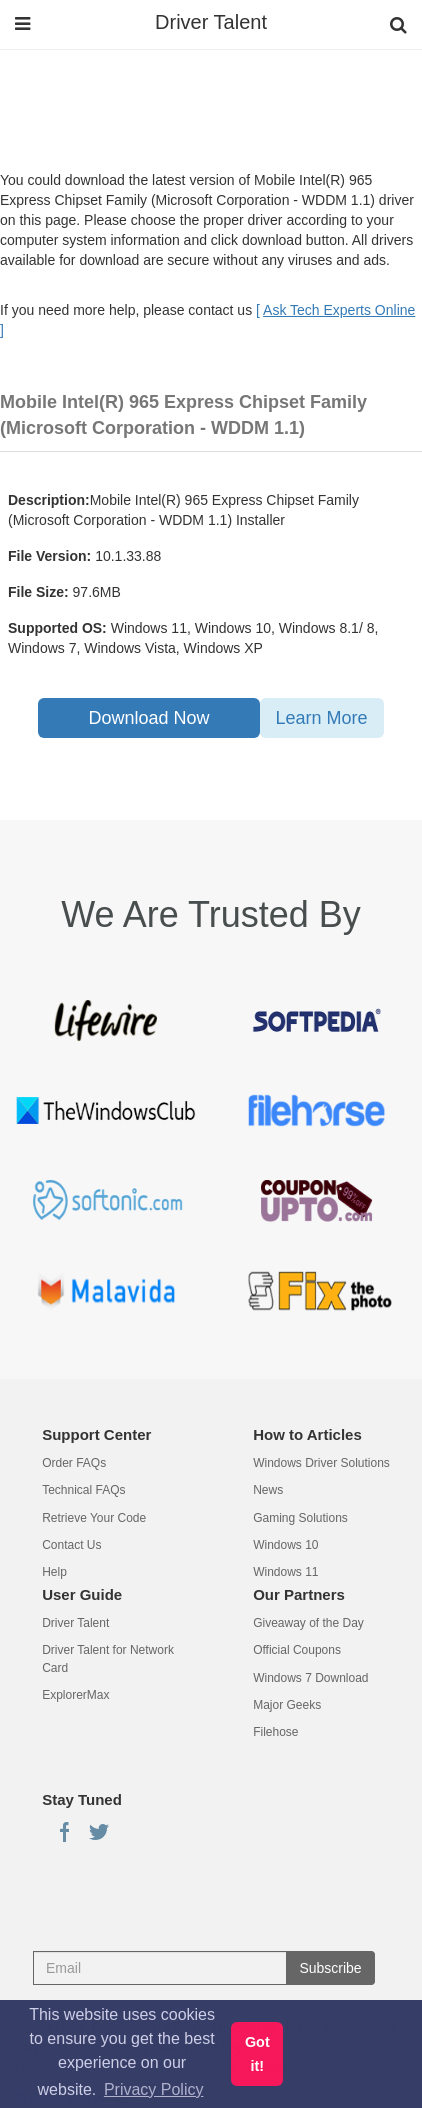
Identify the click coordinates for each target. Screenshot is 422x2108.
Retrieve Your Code (94, 1518)
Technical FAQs (83, 1490)
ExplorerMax (75, 1695)
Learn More (322, 718)
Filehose (275, 1732)
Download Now (148, 718)
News (268, 1490)
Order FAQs (74, 1463)
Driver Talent (211, 22)
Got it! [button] (257, 2054)
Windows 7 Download (310, 1678)
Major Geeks (287, 1705)
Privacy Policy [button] (154, 2089)
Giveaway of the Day (308, 1623)
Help (54, 1572)
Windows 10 (285, 1545)
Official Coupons (297, 1650)
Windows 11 (285, 1572)
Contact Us (71, 1545)
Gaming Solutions (300, 1518)
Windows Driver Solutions (321, 1463)
